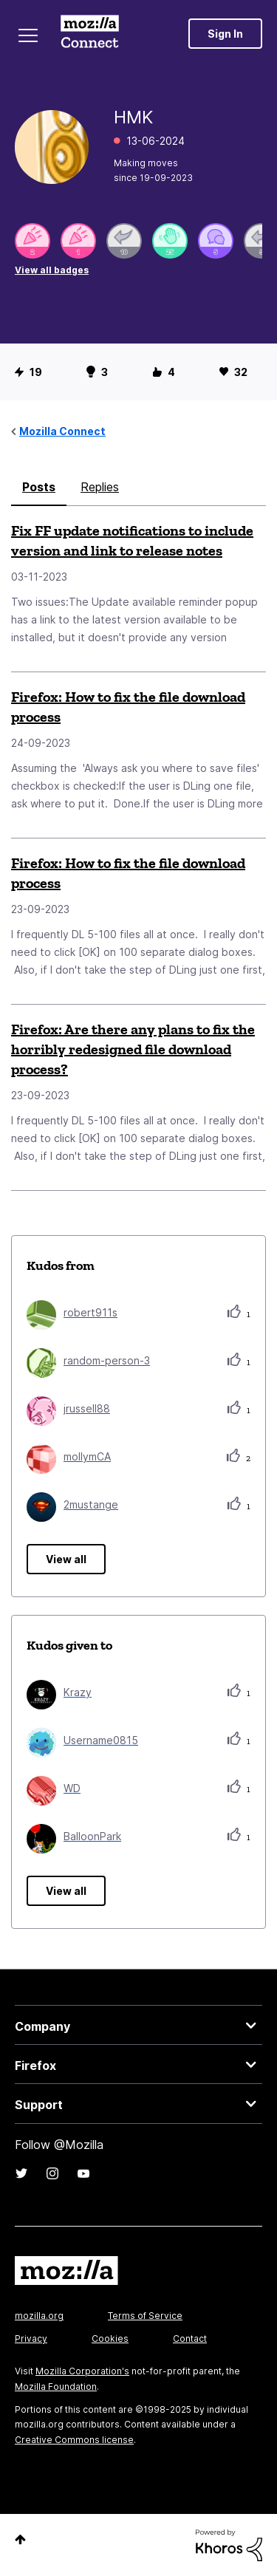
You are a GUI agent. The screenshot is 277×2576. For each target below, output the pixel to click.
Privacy (31, 2338)
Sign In (225, 33)
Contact (190, 2338)
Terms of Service (145, 2315)
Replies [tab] (100, 486)
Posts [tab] (38, 486)
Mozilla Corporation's (82, 2371)
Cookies (110, 2338)
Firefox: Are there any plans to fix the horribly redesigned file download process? (133, 1049)
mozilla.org (39, 2315)
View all (66, 1559)
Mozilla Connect (89, 33)
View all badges (52, 270)
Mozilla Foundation (56, 2386)
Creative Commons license (74, 2439)
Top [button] (20, 2539)
